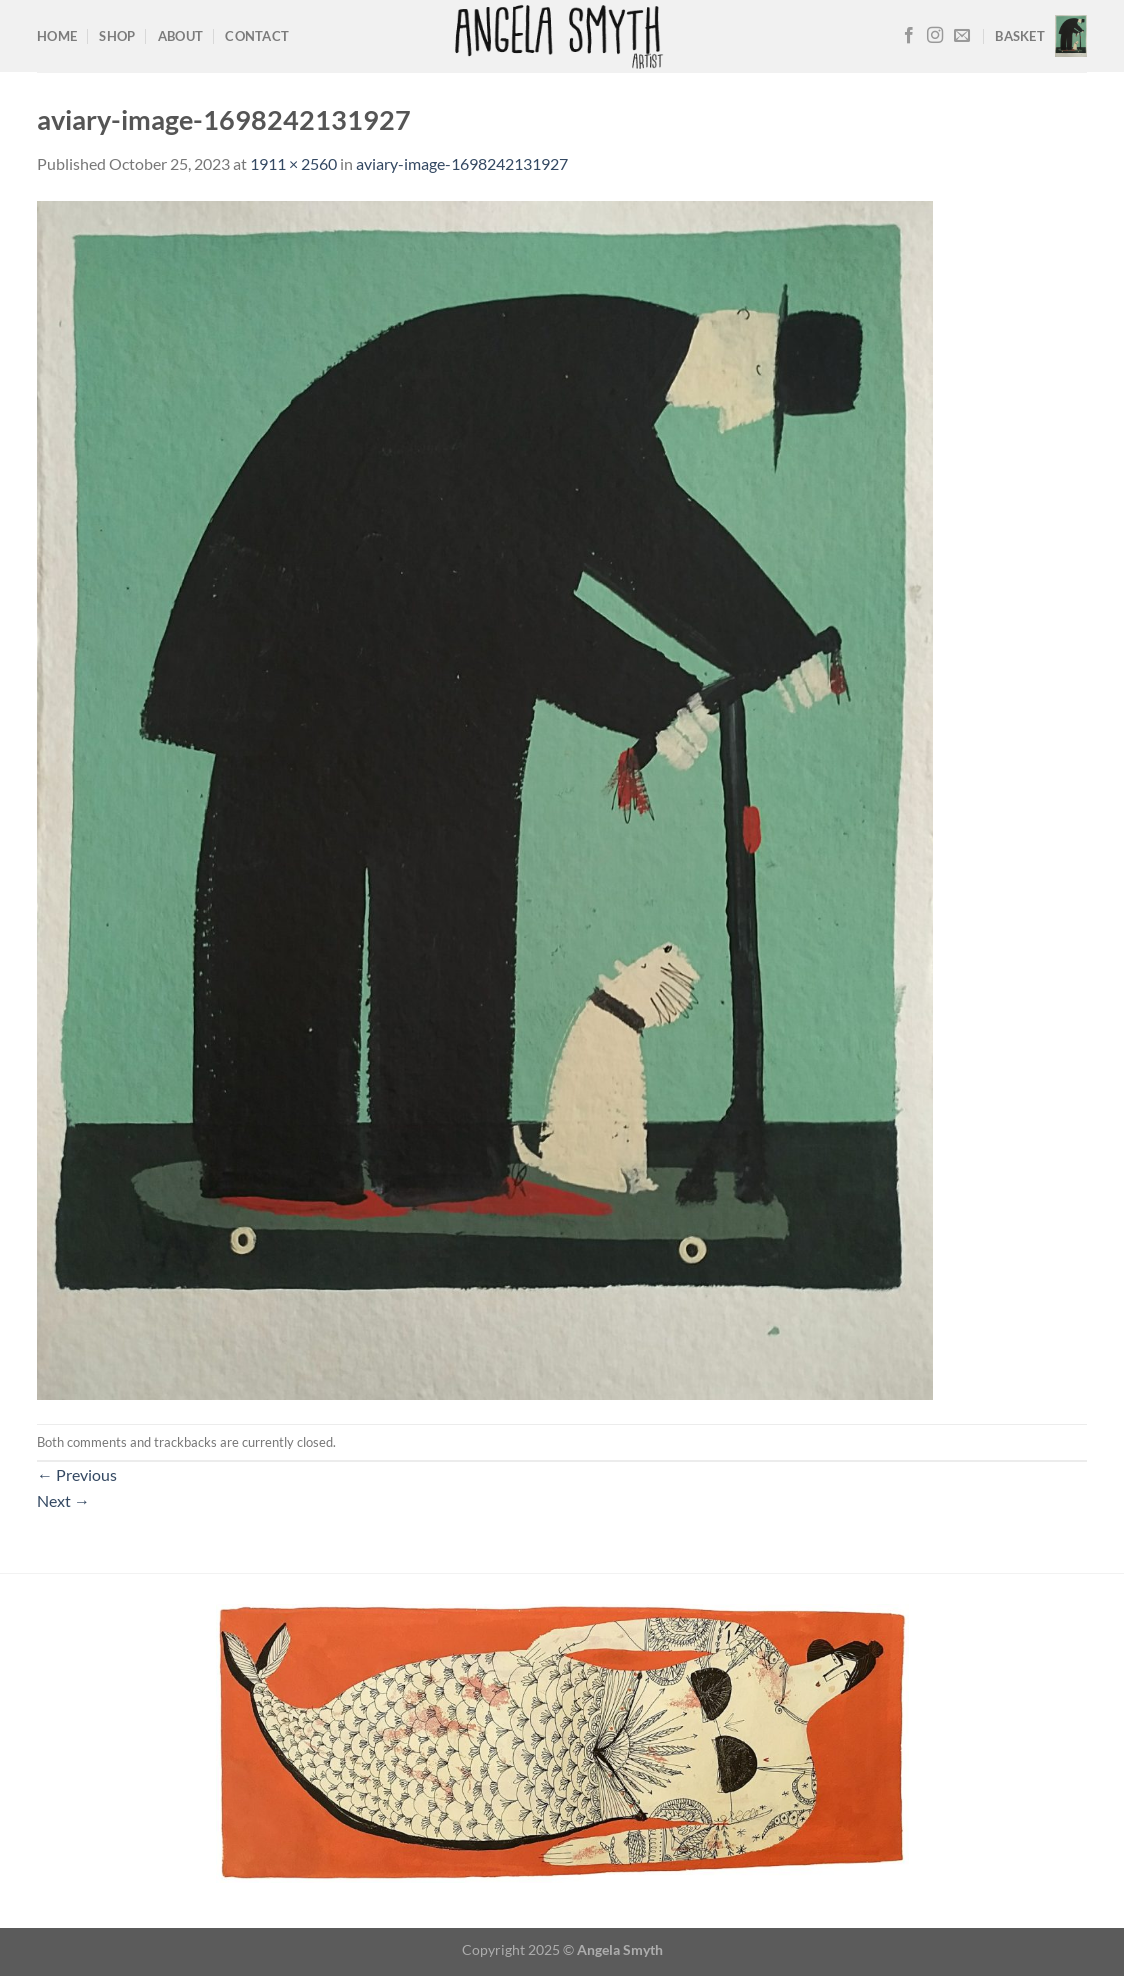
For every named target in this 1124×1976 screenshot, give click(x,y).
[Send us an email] (962, 36)
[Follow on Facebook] (909, 36)
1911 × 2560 (293, 163)
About (180, 36)
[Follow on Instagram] (935, 36)
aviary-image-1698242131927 (462, 163)
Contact (257, 36)
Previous (77, 1474)
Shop (117, 36)
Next (63, 1500)
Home (57, 36)
